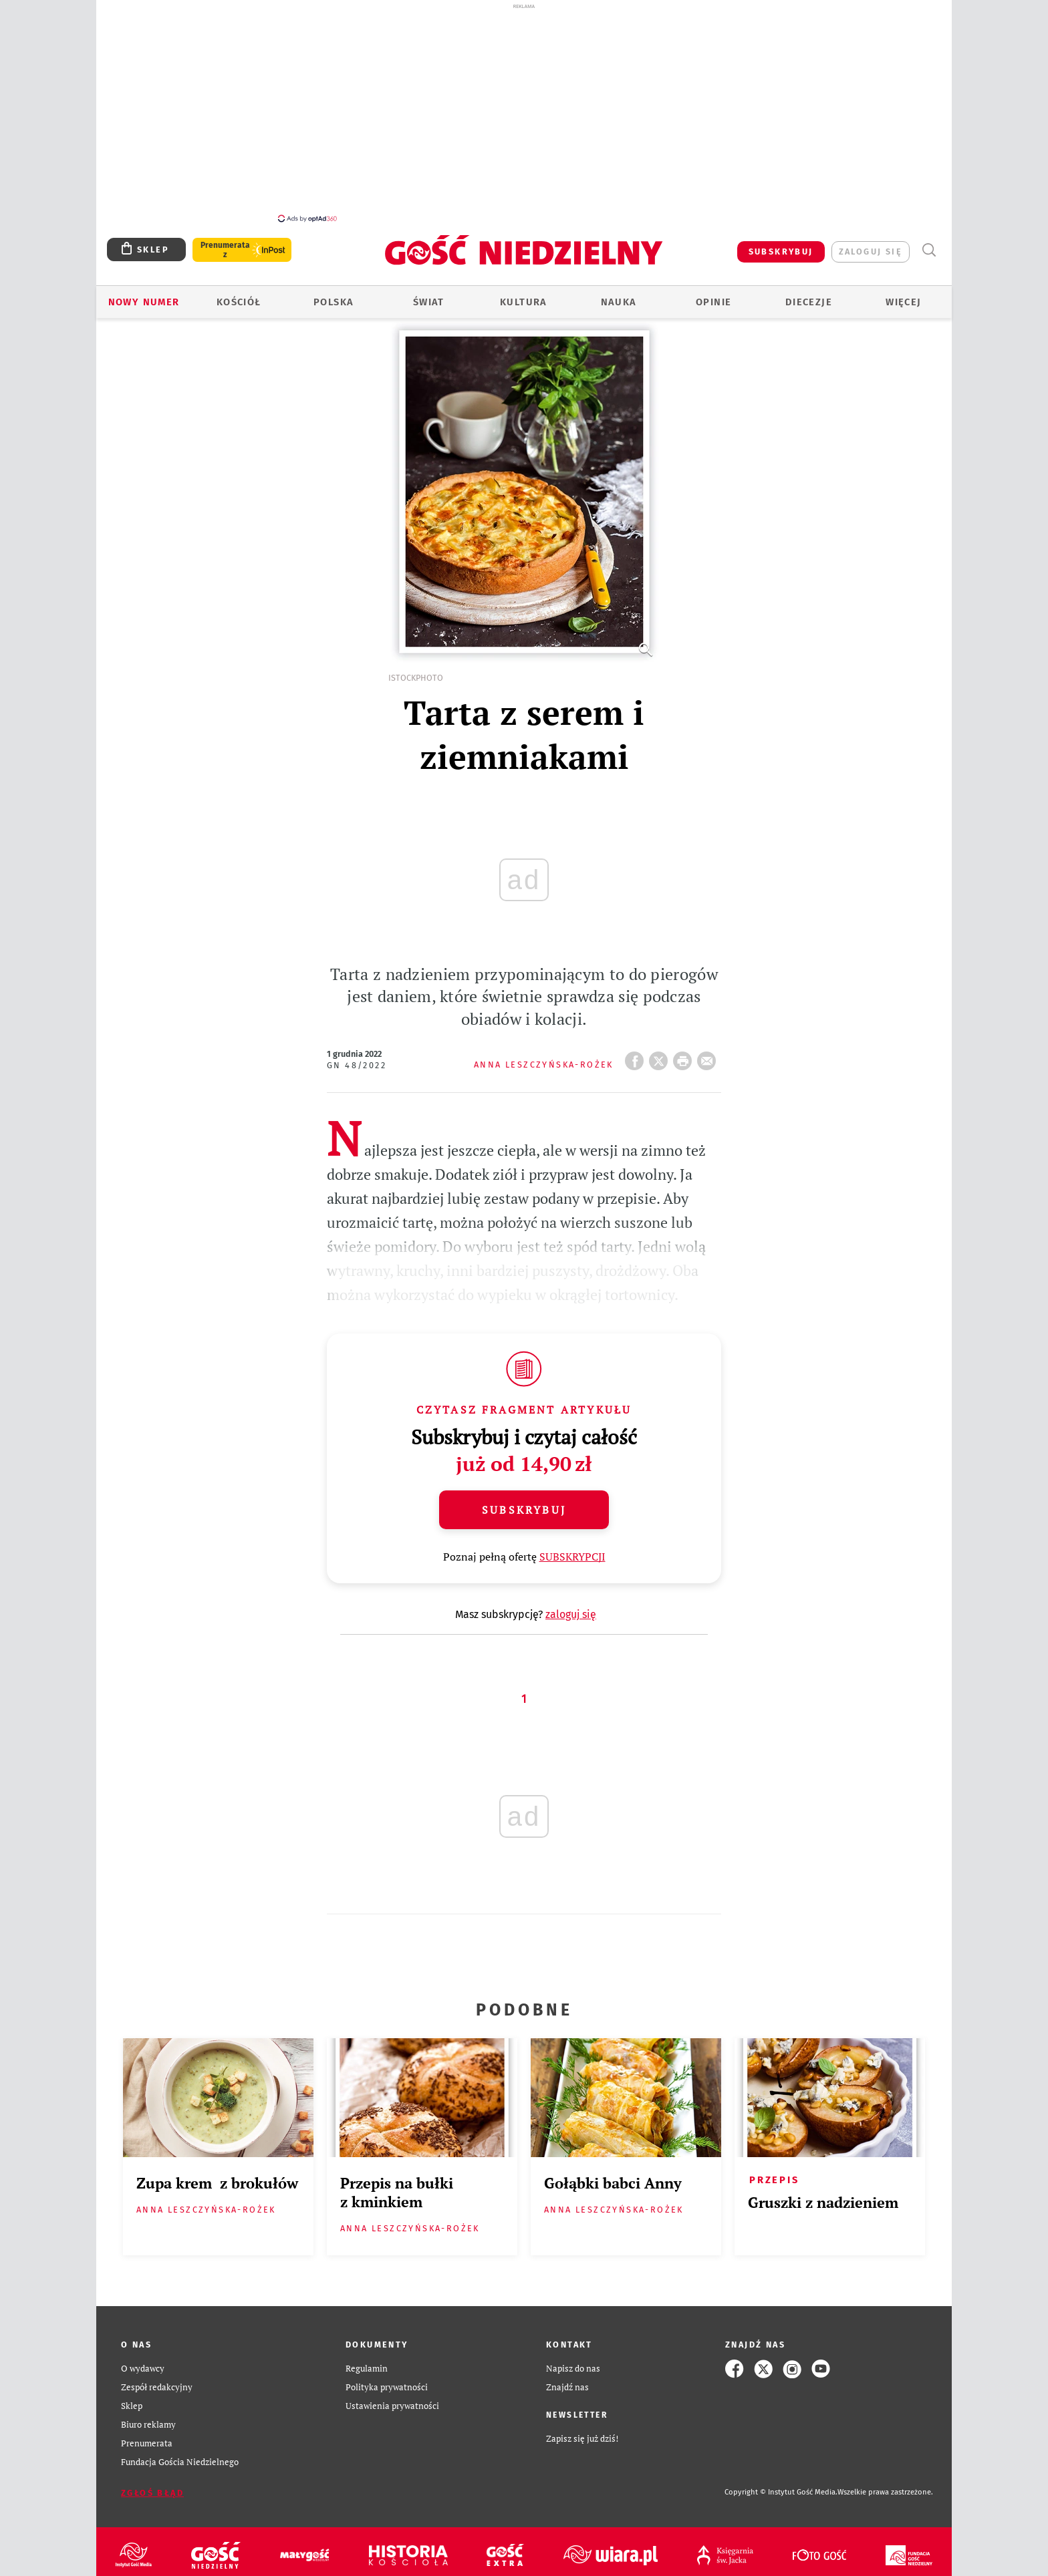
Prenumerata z (225, 249)
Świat (428, 302)
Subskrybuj (524, 1509)
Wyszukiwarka (928, 250)
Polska (333, 302)
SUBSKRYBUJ (781, 252)
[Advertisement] (524, 112)
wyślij (709, 1056)
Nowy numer (144, 302)
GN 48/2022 (356, 1065)
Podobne (524, 2010)
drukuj (685, 1056)
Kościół (239, 302)
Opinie (713, 302)
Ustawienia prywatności (392, 2406)
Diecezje (808, 302)
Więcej (903, 302)
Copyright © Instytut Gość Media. (781, 2492)
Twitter (661, 1056)
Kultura (523, 302)
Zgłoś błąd (152, 2493)
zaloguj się (870, 252)
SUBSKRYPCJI (572, 1556)
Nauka (619, 302)
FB (637, 1056)
